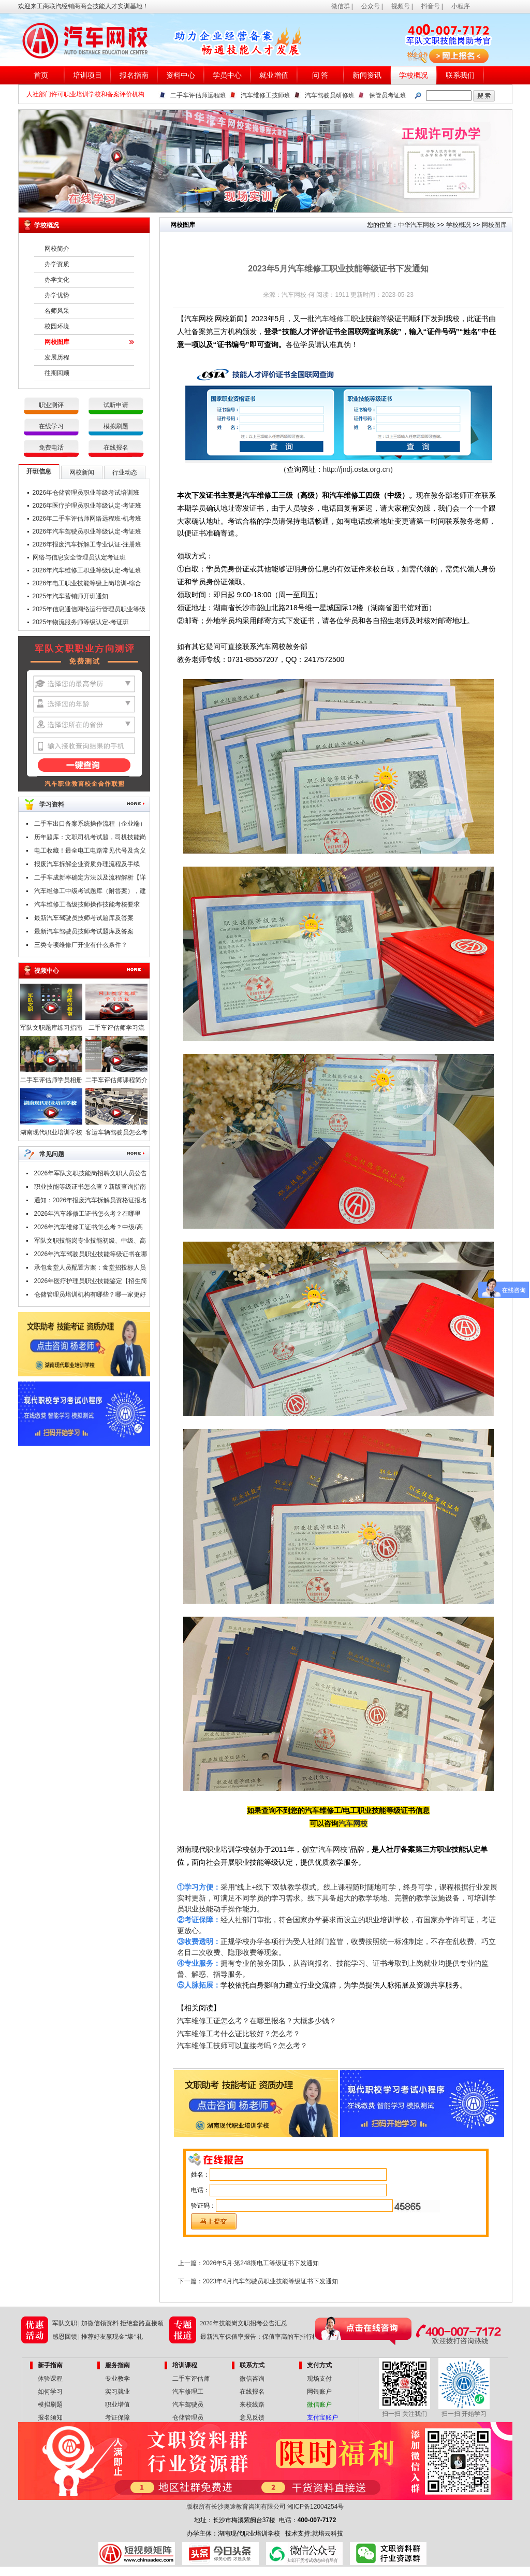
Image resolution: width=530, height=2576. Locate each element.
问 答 (320, 75)
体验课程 (50, 2378)
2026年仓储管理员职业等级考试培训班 (86, 492)
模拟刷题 (116, 426)
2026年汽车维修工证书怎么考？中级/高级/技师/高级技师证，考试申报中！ (88, 1229)
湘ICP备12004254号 (315, 2506)
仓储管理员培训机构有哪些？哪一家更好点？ (90, 1296)
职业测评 (51, 405)
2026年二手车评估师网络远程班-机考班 (87, 518)
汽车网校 (352, 1823)
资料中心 (180, 75)
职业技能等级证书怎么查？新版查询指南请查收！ (90, 1188)
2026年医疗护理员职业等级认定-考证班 (87, 505)
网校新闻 (81, 472)
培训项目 (87, 75)
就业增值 (273, 75)
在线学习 (51, 426)
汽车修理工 (187, 2391)
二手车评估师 (191, 2378)
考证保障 (117, 2417)
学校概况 (413, 75)
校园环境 (57, 326)
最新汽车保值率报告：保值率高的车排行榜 (259, 2336)
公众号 (370, 6)
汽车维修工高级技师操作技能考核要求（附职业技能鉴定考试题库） (87, 906)
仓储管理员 (187, 2417)
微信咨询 (252, 2378)
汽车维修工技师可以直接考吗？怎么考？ (242, 2045)
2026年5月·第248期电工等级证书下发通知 (261, 2263)
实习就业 (117, 2391)
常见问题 (51, 1154)
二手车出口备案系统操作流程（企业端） (90, 823)
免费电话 (51, 447)
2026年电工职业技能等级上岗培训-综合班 (87, 585)
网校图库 (57, 342)
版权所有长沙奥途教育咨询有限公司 (236, 2506)
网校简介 (57, 248)
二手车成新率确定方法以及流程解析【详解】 (90, 879)
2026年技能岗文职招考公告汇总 (243, 2323)
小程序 (460, 6)
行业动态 (124, 472)
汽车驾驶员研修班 (330, 95)
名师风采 (57, 310)
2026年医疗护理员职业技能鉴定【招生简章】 (91, 1282)
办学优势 (57, 295)
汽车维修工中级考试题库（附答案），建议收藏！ (90, 892)
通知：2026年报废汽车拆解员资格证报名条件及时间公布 (91, 1202)
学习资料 (51, 804)
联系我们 (460, 75)
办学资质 (57, 264)
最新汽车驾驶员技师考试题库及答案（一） (84, 933)
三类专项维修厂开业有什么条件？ (80, 944)
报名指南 (134, 75)
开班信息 (38, 471)
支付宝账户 (322, 2417)
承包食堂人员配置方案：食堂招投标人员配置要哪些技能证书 (90, 1269)
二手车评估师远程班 (198, 95)
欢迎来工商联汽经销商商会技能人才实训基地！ (83, 6)
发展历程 (57, 357)
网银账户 (319, 2391)
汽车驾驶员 (187, 2404)
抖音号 (430, 6)
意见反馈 (252, 2417)
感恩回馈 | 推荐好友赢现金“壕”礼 (97, 2336)
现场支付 (319, 2378)
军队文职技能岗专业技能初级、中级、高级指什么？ (90, 1242)
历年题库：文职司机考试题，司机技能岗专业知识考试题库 (90, 838)
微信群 (340, 6)
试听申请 (116, 405)
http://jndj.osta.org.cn (356, 469)
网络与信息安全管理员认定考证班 (79, 557)
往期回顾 (57, 373)
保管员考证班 (387, 95)
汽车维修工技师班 (265, 95)
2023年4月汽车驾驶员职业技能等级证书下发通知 (270, 2281)
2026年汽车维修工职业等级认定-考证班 (87, 570)
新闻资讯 (366, 75)
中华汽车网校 (416, 224)
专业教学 (117, 2378)
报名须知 (50, 2417)
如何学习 (50, 2391)
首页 (41, 75)
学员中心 (227, 75)
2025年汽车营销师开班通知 (71, 596)
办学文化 (57, 279)
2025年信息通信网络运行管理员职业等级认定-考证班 (89, 611)
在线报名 (116, 447)
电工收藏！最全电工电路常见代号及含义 (90, 850)
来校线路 (252, 2404)
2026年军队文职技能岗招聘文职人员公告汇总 (91, 1175)
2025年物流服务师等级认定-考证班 (81, 622)
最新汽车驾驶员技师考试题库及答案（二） (84, 919)
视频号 (400, 6)
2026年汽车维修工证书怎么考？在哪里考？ (87, 1215)
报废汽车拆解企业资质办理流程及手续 (87, 864)
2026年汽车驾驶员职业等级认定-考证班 (87, 531)
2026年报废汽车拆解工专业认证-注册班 (87, 544)
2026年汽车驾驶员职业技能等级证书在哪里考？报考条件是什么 (91, 1255)
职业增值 (117, 2404)
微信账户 (319, 2404)
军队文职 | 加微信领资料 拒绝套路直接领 (108, 2323)
